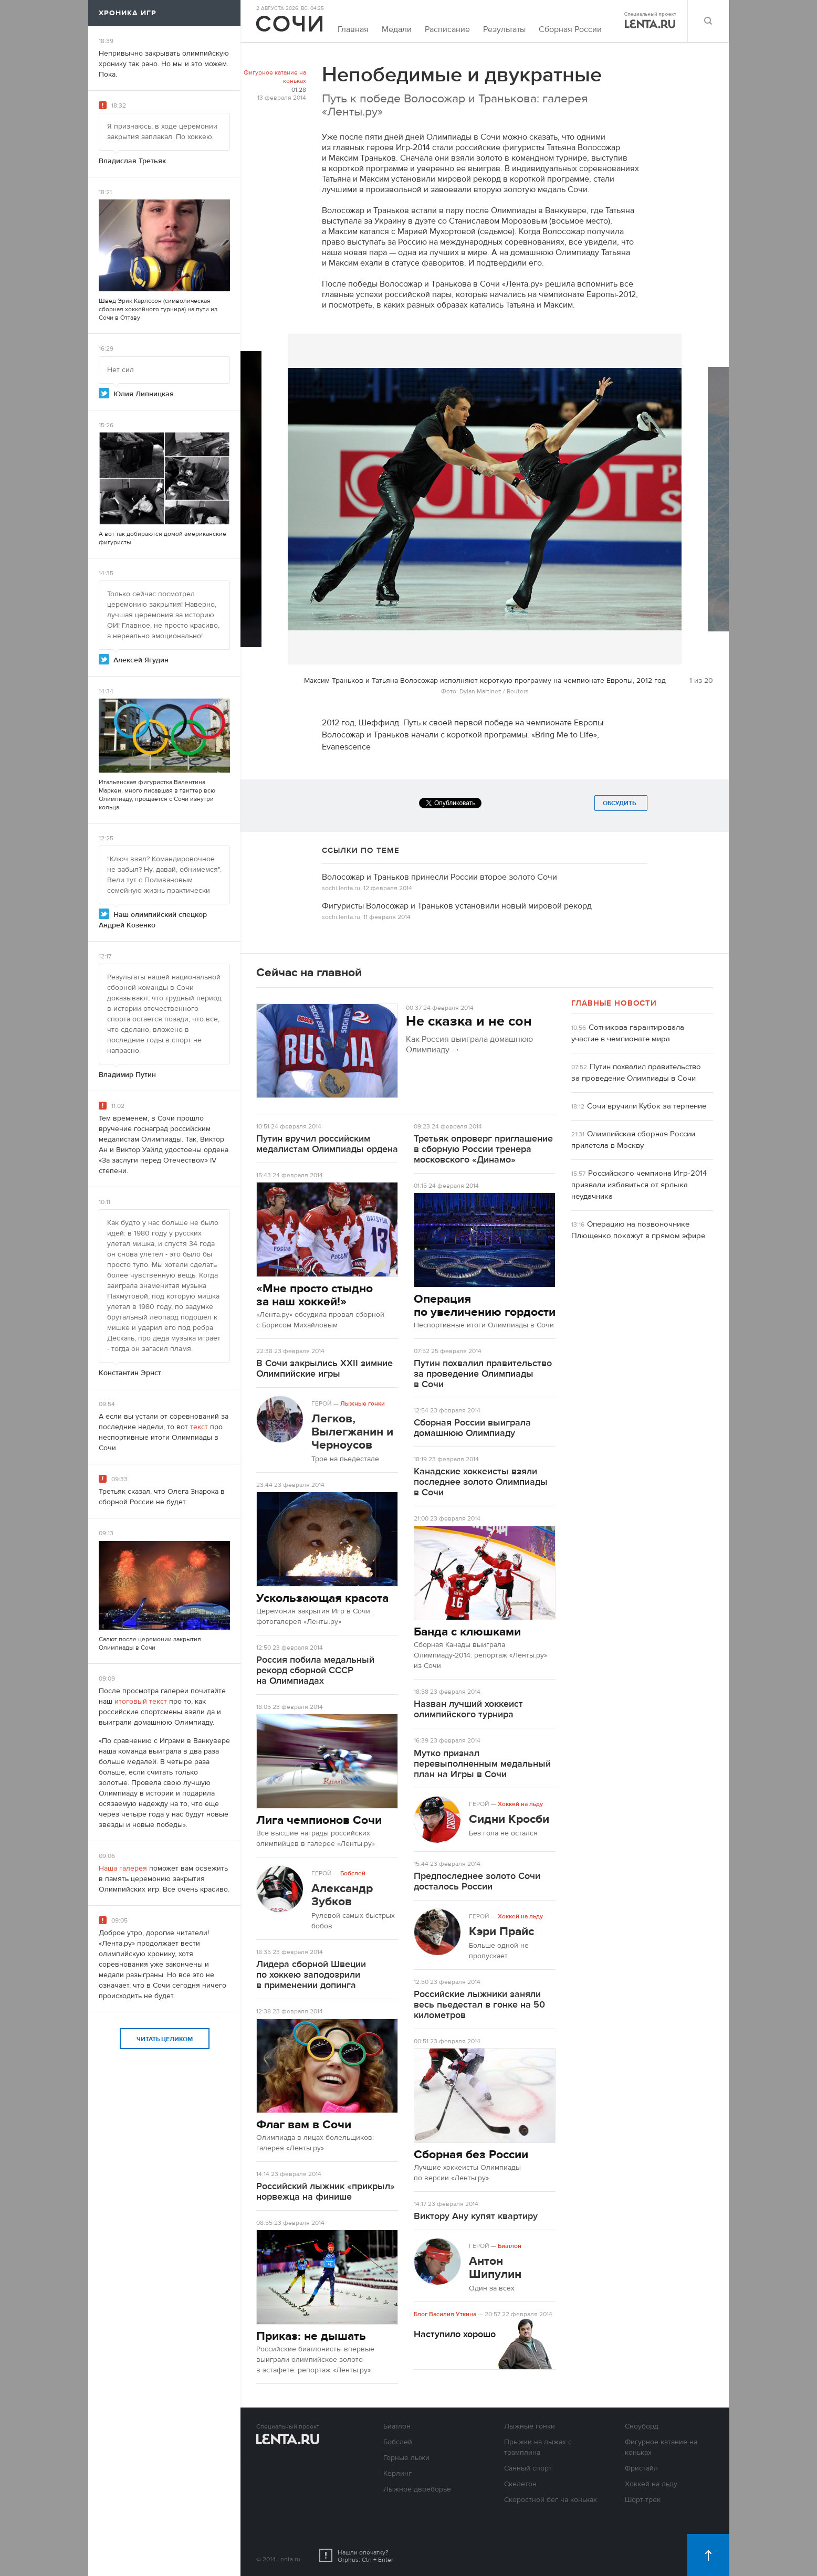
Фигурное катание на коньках (275, 76)
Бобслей (352, 1873)
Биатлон (509, 2246)
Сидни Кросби (509, 1819)
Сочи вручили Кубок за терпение (646, 1106)
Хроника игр (127, 13)
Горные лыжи (406, 2458)
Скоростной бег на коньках (550, 2500)
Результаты (504, 29)
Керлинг (397, 2473)
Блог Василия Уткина (445, 2314)
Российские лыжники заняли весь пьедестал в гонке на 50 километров (479, 2004)
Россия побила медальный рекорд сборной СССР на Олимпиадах (315, 1670)
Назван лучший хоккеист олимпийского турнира (468, 1709)
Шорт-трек (643, 2500)
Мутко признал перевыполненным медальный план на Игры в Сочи (482, 1763)
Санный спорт (528, 2468)
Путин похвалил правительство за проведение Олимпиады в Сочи (483, 1373)
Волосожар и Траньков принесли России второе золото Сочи (439, 877)
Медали (397, 29)
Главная (353, 29)
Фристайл (641, 2468)
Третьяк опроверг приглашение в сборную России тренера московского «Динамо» (483, 1149)
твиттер (191, 790)
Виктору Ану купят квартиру (476, 2216)
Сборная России (570, 29)
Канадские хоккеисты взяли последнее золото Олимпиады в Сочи (481, 1481)
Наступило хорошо (455, 2334)
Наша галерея (123, 1868)
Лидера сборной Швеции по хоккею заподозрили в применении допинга (311, 1974)
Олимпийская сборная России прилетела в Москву (633, 1139)
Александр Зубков (342, 1895)
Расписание (447, 29)
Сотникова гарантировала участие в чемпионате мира (627, 1033)
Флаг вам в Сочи (303, 2124)
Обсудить (621, 803)
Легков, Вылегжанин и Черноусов (352, 1431)
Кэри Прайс (501, 1931)
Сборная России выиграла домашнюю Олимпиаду (472, 1428)
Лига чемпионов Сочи (319, 1820)
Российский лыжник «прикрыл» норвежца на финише (325, 2191)
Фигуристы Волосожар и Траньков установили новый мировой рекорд (457, 906)
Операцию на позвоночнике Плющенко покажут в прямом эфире (638, 1230)
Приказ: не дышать (311, 2335)
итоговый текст (140, 1701)
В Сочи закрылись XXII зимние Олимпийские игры (324, 1368)
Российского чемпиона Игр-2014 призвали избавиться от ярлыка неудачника (639, 1184)
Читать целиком (165, 2039)
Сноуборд (641, 2426)
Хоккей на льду (520, 1804)
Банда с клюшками (467, 1631)
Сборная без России (471, 2154)
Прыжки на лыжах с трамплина (538, 2447)
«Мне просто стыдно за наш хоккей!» (314, 1295)
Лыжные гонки (362, 1403)
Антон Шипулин (495, 2267)
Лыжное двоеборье (417, 2489)
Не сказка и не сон (469, 1021)
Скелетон (520, 2484)
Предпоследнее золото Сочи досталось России (477, 1881)
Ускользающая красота (322, 1598)
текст (199, 1427)
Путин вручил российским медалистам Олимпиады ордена (327, 1144)
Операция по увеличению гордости (485, 1305)
